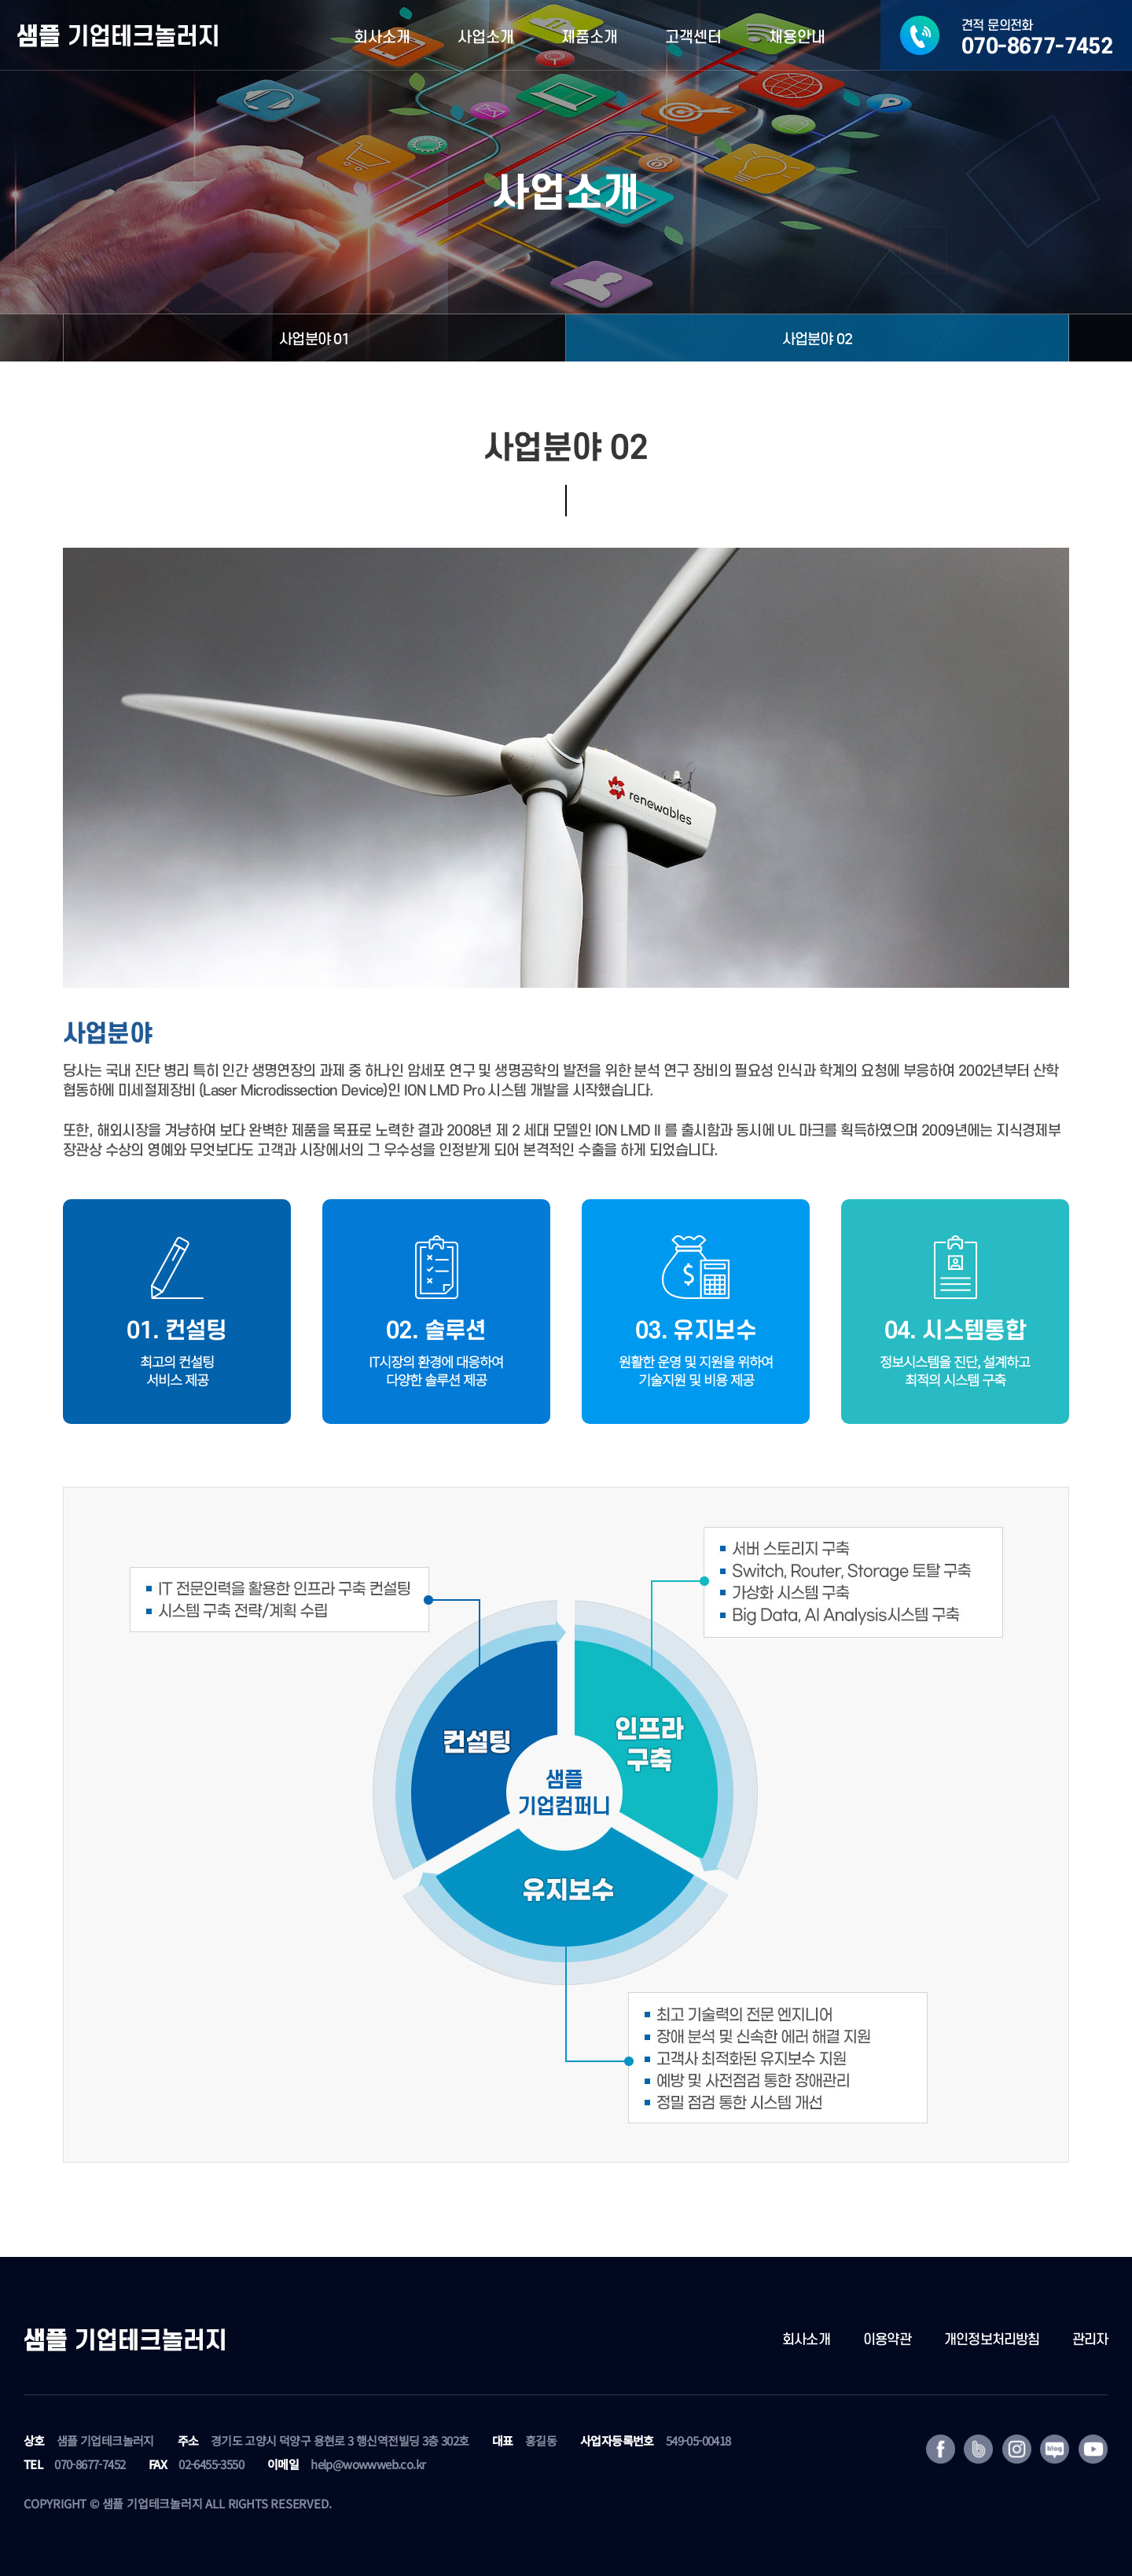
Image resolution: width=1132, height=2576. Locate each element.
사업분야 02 (817, 339)
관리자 (1090, 2340)
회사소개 (806, 2340)
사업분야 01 (314, 339)
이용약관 (887, 2340)
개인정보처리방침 (992, 2340)
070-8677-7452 (89, 2464)
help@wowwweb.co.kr (368, 2464)
